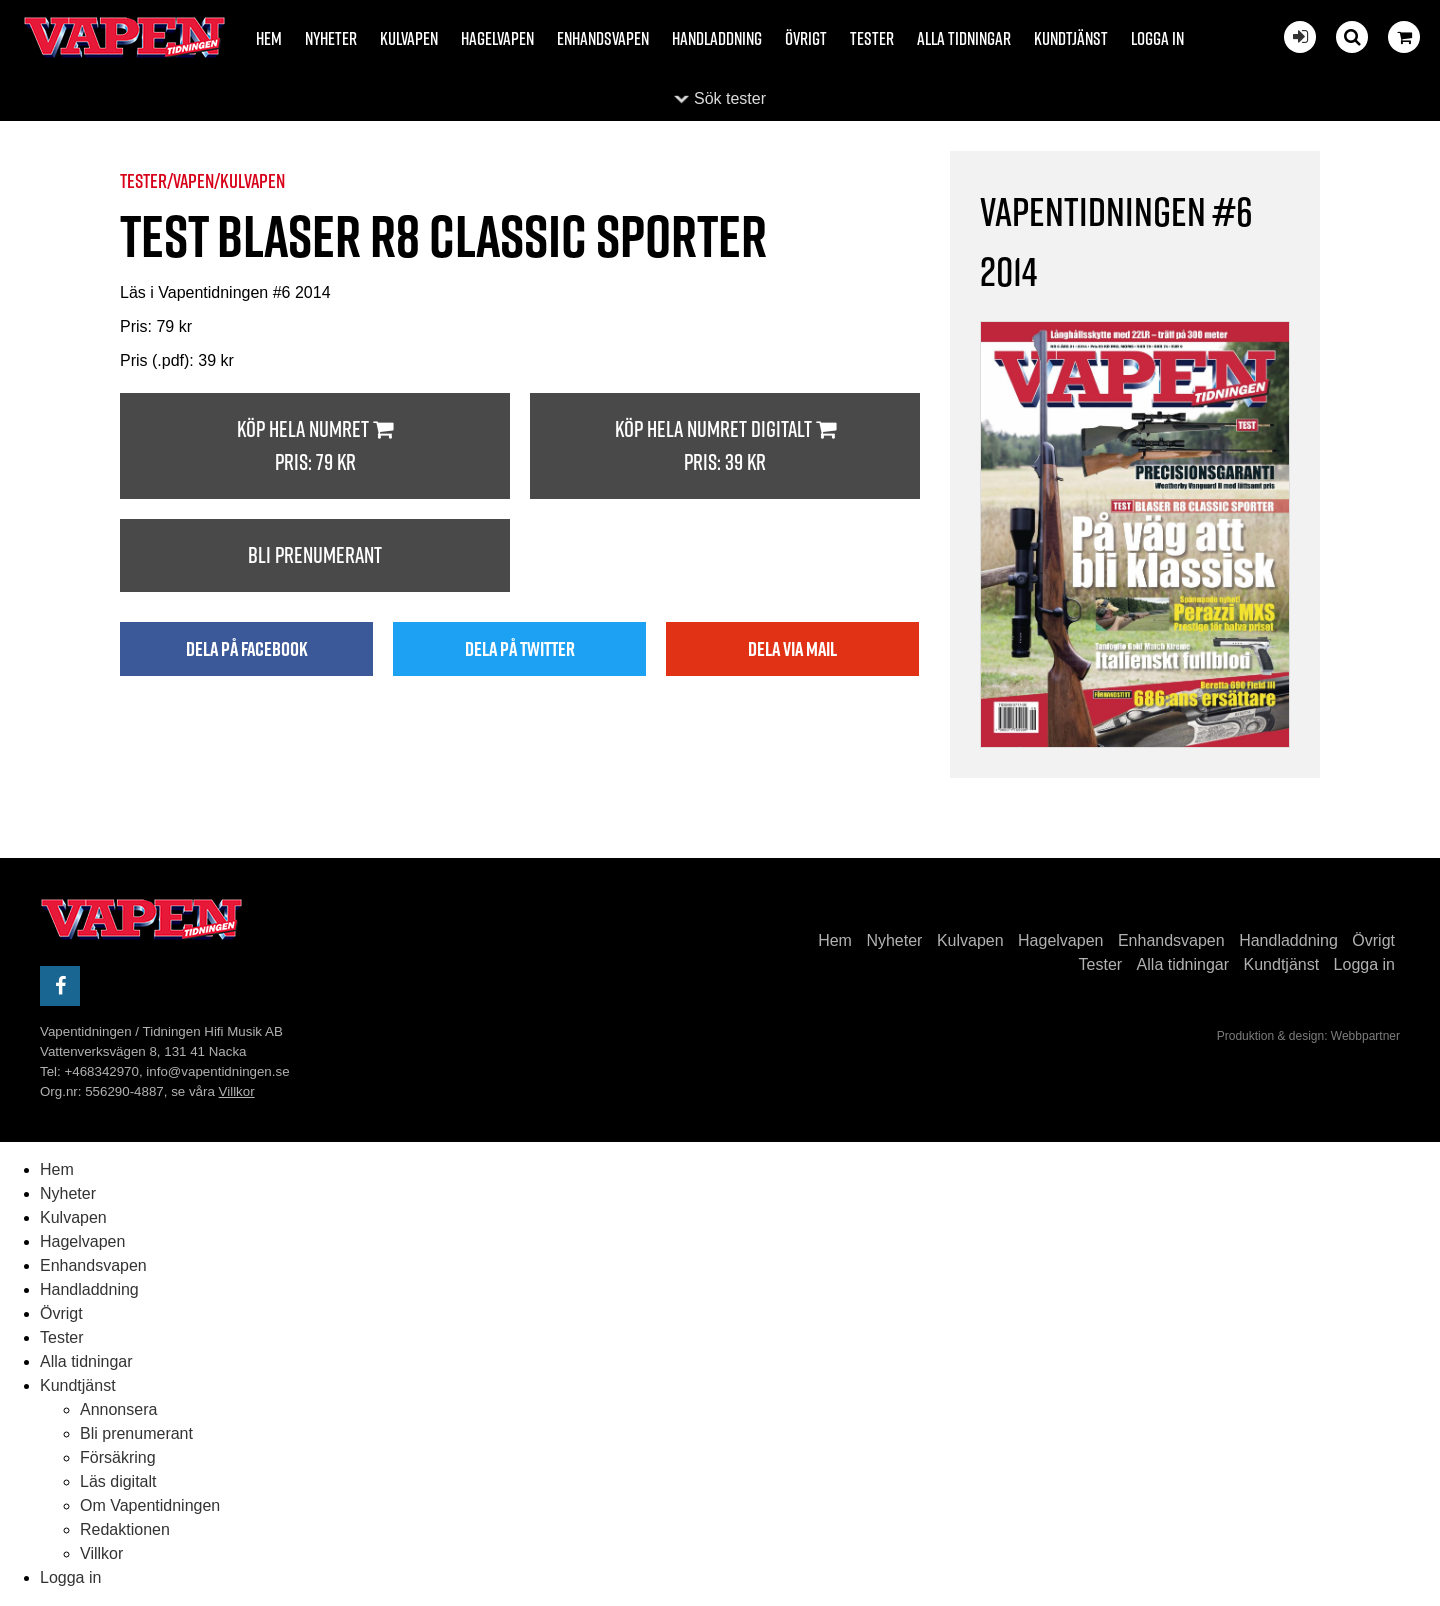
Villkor (237, 1091)
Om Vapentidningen (150, 1505)
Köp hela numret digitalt (725, 446)
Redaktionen (125, 1529)
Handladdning (717, 38)
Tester (872, 38)
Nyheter (331, 38)
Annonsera (118, 1409)
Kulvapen (409, 38)
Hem (269, 38)
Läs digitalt (118, 1481)
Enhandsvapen (603, 38)
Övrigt (806, 38)
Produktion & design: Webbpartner (1308, 1036)
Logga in (1157, 38)
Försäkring (118, 1457)
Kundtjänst (1071, 38)
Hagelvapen (497, 38)
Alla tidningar (964, 38)
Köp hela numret (315, 446)
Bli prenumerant (315, 555)
